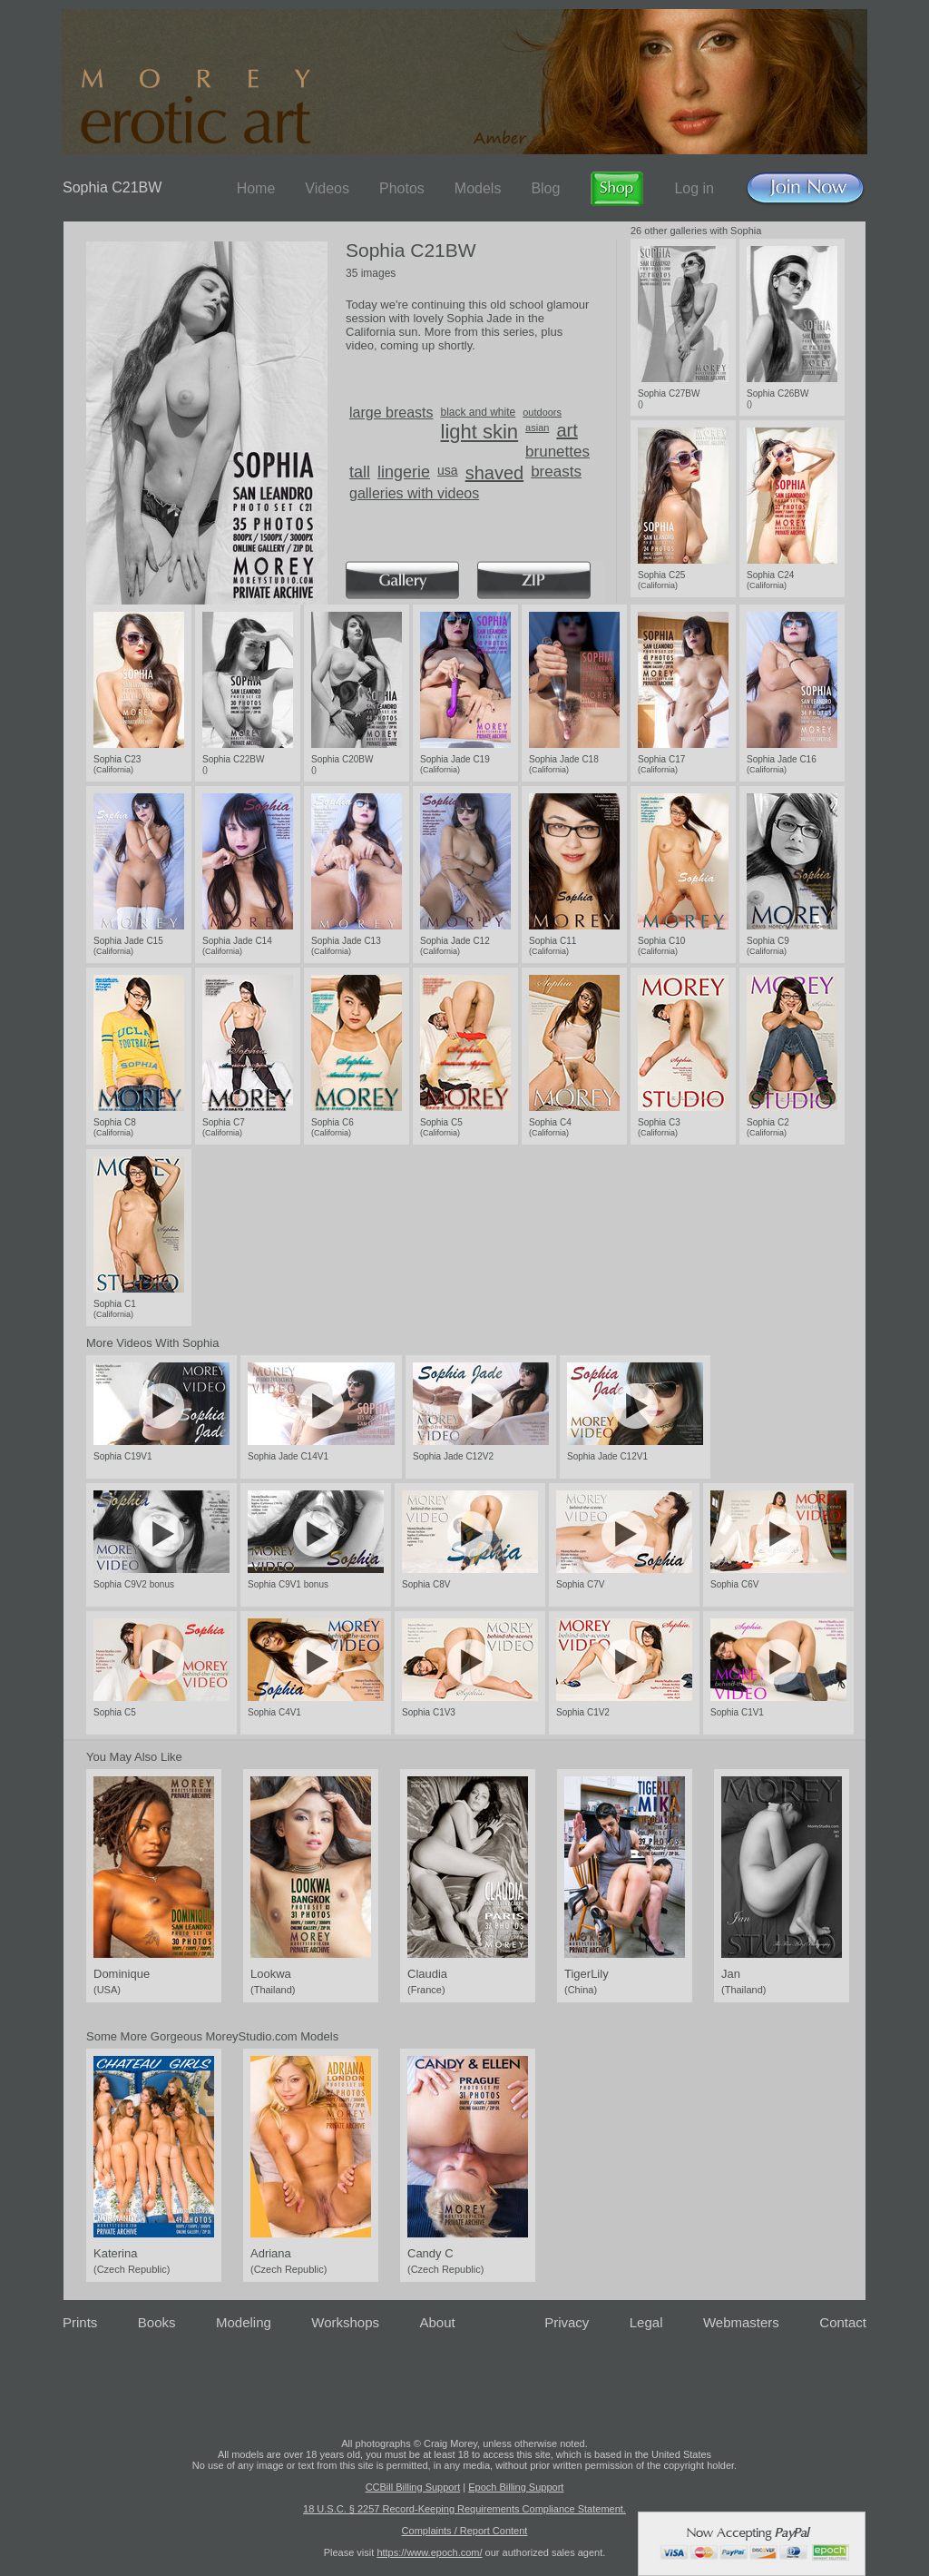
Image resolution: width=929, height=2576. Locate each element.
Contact (842, 2322)
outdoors (542, 412)
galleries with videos (414, 493)
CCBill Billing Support (413, 2487)
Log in (694, 188)
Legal (646, 2322)
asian (537, 427)
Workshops (345, 2322)
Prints (80, 2322)
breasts (556, 471)
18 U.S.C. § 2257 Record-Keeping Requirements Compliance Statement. (464, 2508)
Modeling (243, 2322)
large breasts (391, 412)
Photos (402, 188)
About (437, 2322)
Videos (327, 188)
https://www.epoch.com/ (429, 2552)
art (566, 430)
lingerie (403, 472)
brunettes (557, 451)
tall (359, 472)
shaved (494, 473)
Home (256, 188)
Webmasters (741, 2322)
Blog (545, 188)
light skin (480, 431)
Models (478, 188)
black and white (478, 412)
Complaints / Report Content (465, 2530)
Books (157, 2322)
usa (447, 470)
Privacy (566, 2322)
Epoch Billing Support (515, 2487)
